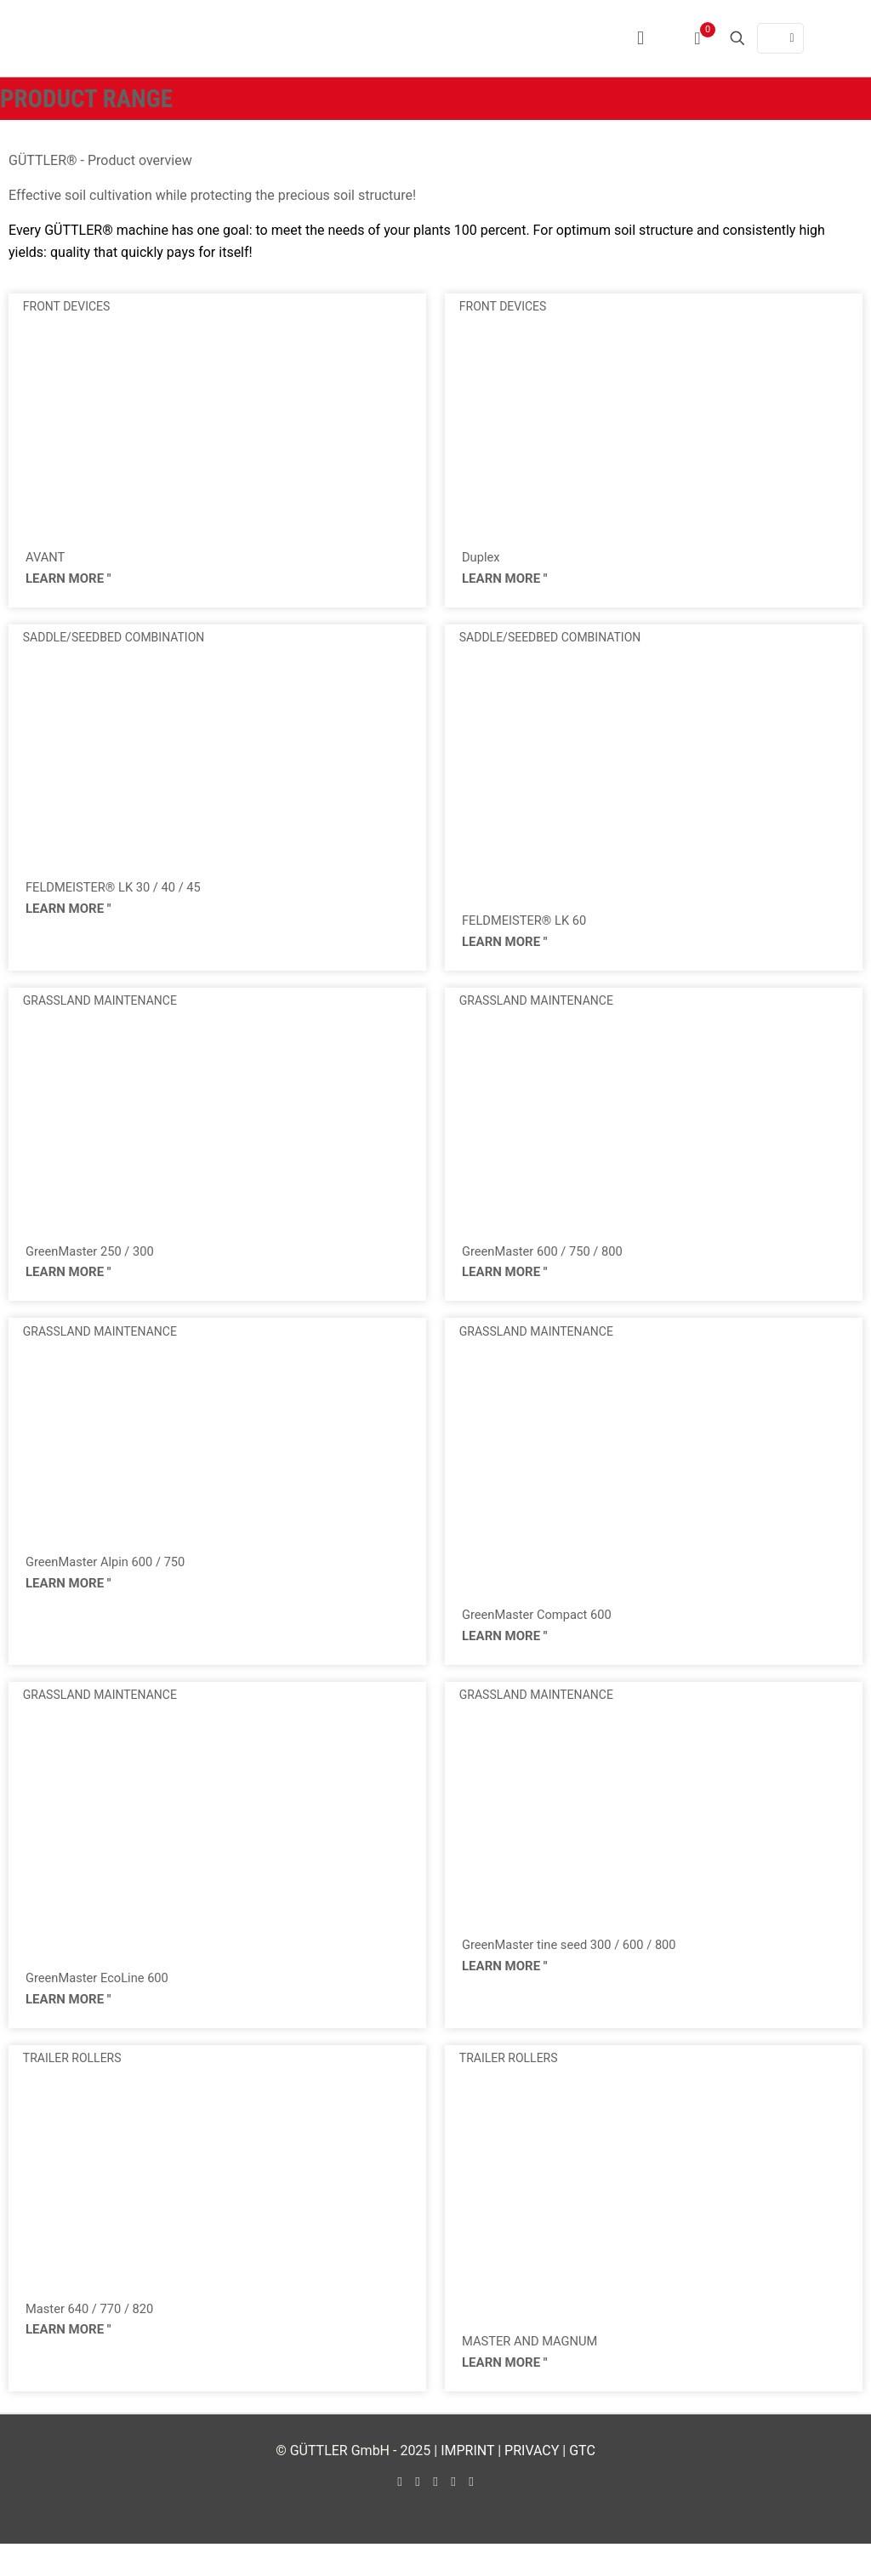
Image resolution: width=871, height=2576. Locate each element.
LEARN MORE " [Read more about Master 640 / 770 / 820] (68, 2360)
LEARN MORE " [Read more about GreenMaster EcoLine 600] (68, 2024)
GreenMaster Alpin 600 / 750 (113, 1579)
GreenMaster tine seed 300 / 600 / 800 (579, 1967)
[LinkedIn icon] (436, 2514)
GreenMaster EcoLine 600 (103, 2000)
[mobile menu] (640, 38)
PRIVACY (531, 2483)
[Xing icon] (471, 2514)
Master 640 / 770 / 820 (95, 2336)
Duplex (483, 558)
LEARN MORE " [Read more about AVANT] (68, 582)
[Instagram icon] (453, 2514)
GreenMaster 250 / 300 (96, 1263)
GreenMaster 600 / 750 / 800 (549, 1263)
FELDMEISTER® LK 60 (530, 927)
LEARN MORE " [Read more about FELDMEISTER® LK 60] (505, 951)
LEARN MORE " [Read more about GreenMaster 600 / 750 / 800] (505, 1287)
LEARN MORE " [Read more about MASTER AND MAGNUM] (505, 2394)
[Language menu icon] (780, 38)
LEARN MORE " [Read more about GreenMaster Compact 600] (505, 1656)
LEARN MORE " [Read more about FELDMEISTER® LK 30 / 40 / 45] (68, 918)
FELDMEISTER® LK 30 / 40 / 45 (121, 894)
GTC (582, 2483)
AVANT (47, 558)
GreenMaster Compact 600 (543, 1632)
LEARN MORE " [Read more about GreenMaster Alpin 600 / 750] (68, 1603)
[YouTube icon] (418, 2514)
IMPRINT (467, 2483)
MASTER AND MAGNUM (536, 2370)
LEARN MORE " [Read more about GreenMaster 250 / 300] (68, 1287)
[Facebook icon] (400, 2514)
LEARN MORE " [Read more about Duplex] (505, 582)
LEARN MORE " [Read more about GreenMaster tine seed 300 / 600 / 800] (505, 1991)
